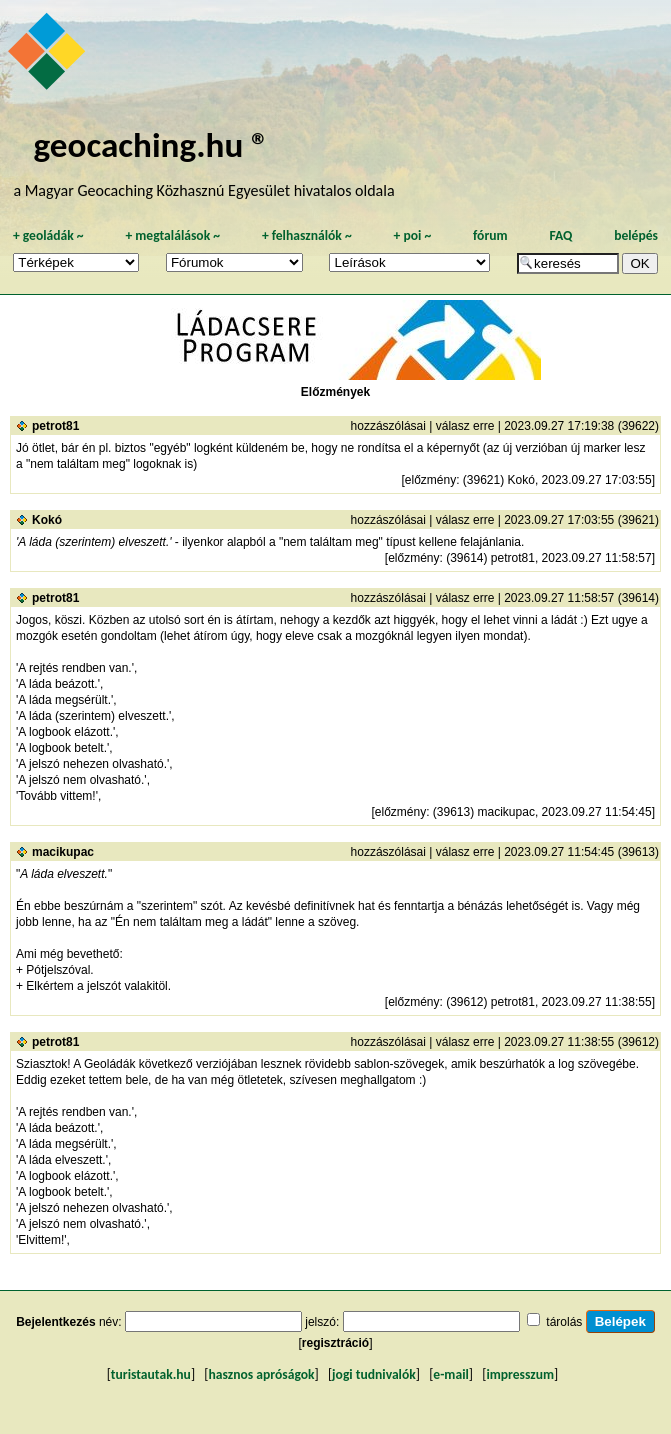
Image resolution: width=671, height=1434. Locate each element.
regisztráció (335, 1343)
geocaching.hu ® (152, 144)
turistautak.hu (151, 1374)
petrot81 (55, 426)
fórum (490, 235)
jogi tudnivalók (374, 1374)
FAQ (560, 235)
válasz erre (465, 426)
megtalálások (172, 235)
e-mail (450, 1374)
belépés (636, 235)
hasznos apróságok (261, 1374)
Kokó (47, 520)
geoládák (48, 235)
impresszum (520, 1374)
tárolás (564, 1322)
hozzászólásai (388, 426)
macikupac (63, 852)
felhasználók (307, 235)
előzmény (430, 480)
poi (412, 235)
